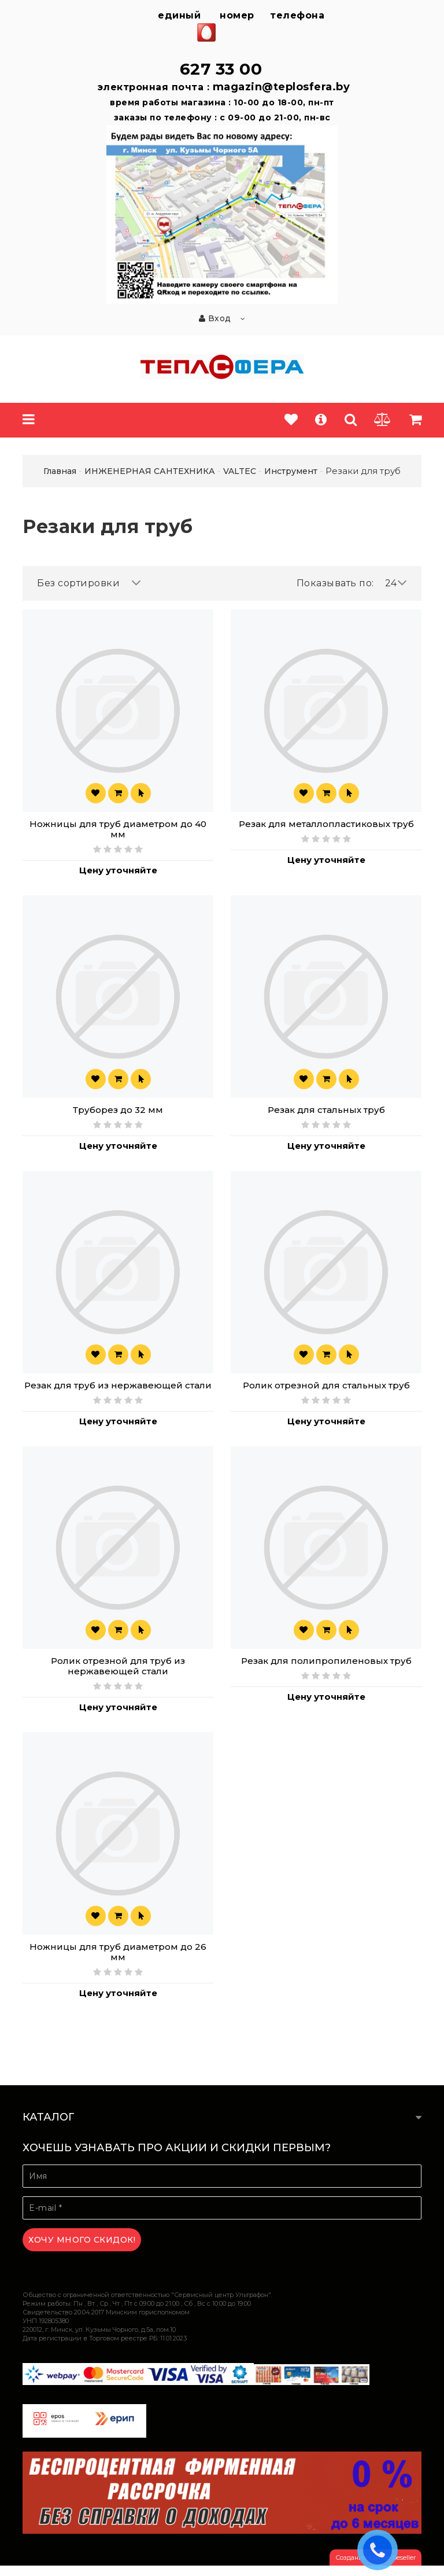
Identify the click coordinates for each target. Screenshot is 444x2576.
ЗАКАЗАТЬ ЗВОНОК (380, 2549)
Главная (59, 471)
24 (396, 583)
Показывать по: (335, 583)
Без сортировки (89, 583)
